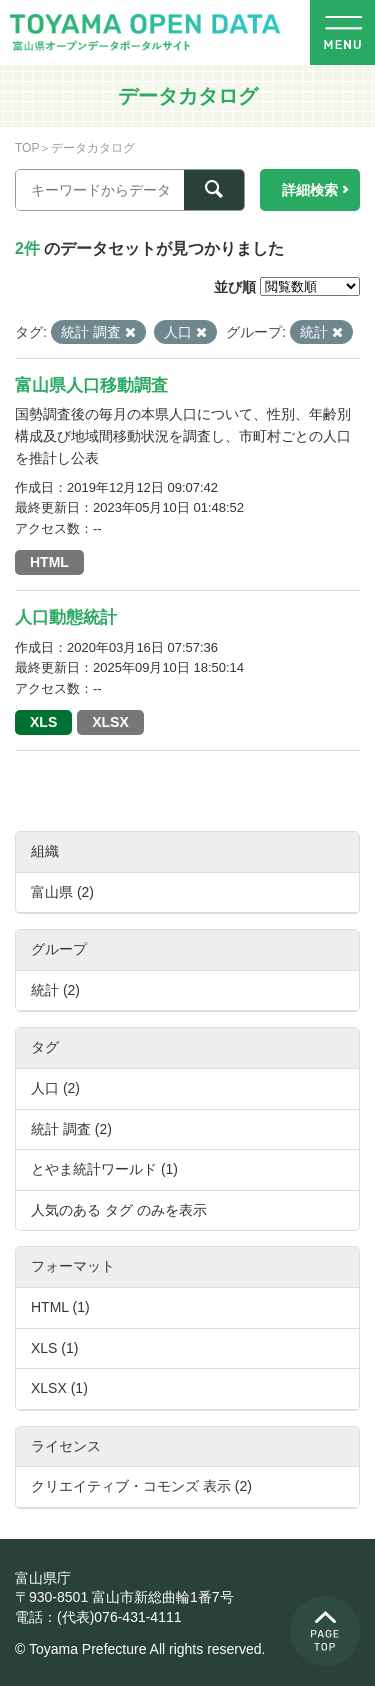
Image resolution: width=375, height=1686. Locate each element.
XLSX (110, 722)
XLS (43, 722)
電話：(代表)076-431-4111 (98, 1617)
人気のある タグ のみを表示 (119, 1210)
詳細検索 (310, 190)
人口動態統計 (66, 617)
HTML (49, 562)
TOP (27, 148)
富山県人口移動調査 (91, 385)
